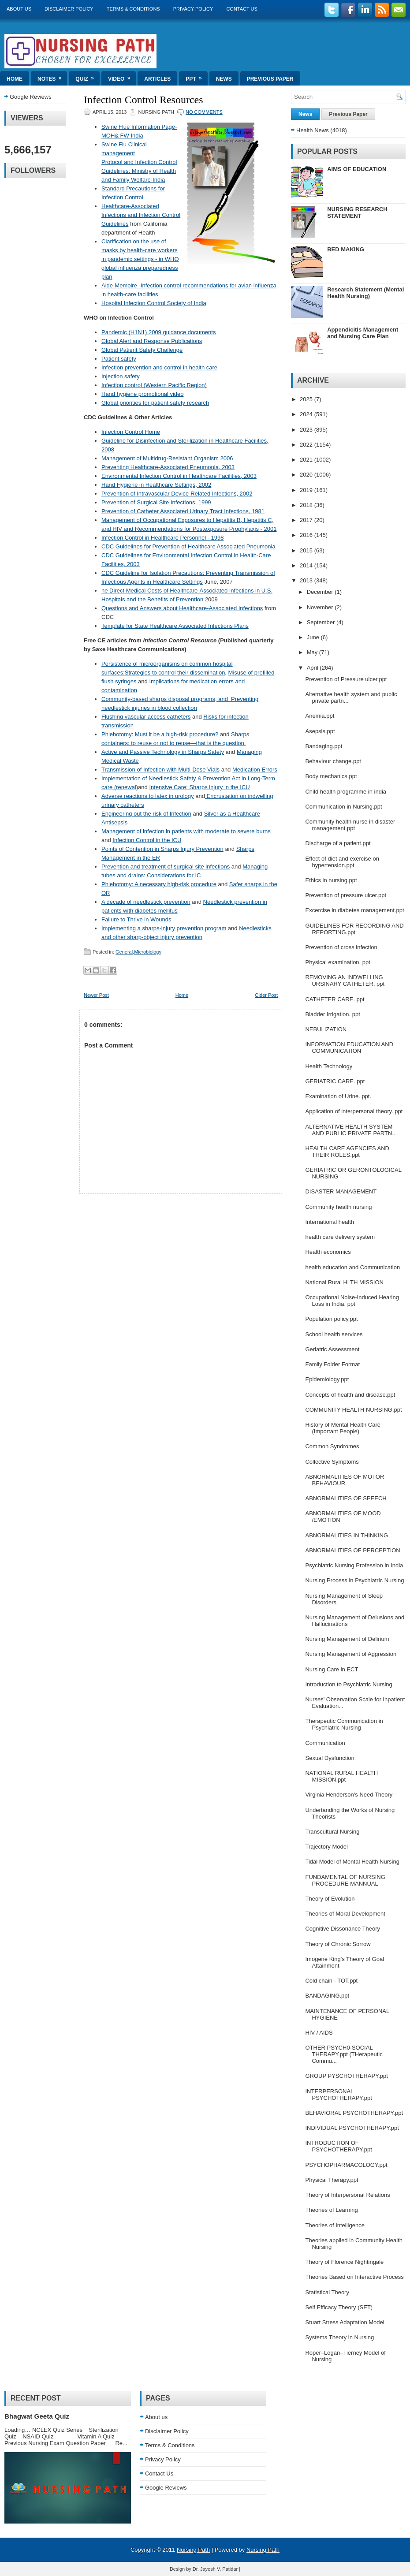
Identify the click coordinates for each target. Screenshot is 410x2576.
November (321, 607)
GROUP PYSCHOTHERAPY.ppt (346, 2076)
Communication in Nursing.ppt (343, 806)
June (314, 637)
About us (19, 8)
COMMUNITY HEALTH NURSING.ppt (353, 1409)
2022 (307, 444)
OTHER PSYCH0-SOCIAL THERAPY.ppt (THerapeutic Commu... (343, 2054)
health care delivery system (340, 1237)
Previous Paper (270, 79)
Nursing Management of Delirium (347, 1639)
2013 (307, 580)
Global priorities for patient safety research (155, 402)
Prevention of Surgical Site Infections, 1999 (156, 502)
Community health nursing (338, 1207)
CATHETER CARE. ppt (334, 999)
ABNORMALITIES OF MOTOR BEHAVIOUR (344, 1480)
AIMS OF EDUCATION (356, 169)
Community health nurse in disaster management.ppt (350, 824)
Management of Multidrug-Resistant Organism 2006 (167, 458)
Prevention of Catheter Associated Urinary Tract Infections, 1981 (183, 511)
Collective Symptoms (331, 1461)
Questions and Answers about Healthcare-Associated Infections (182, 608)
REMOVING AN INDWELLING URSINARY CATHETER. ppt (344, 980)
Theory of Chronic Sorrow (337, 1944)
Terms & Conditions (133, 8)
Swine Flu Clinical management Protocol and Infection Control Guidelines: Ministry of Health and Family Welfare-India (139, 162)
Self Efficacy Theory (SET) (339, 2307)
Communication (325, 1743)
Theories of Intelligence (334, 2225)
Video (122, 76)
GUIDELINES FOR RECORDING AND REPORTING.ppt (354, 929)
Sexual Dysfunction (329, 1758)
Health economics (327, 1252)
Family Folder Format (332, 1364)
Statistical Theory (327, 2292)
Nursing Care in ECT (331, 1669)
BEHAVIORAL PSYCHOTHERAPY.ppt (354, 2113)
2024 (307, 414)
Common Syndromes (332, 1446)
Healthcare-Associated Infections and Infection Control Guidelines (140, 215)
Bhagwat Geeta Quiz (36, 2416)
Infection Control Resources (143, 99)
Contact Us (241, 8)
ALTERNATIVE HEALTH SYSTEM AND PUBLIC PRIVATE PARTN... (351, 1130)
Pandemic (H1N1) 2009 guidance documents (158, 332)
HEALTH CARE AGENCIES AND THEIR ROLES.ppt (347, 1151)
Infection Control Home (130, 432)
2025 (307, 399)
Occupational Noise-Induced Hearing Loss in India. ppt (352, 1300)
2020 (307, 474)
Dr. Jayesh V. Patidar (215, 2569)
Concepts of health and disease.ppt (350, 1394)
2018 (307, 505)
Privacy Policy (193, 8)
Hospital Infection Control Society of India (153, 303)
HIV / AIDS (318, 2032)
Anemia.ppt (319, 715)
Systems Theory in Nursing (339, 2337)
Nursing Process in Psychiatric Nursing (354, 1580)
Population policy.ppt (331, 1319)
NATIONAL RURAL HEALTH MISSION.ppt (341, 1776)
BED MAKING (345, 249)
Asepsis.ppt (320, 731)
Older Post (266, 995)
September (321, 622)
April (313, 667)
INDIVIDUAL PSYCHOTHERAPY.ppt (352, 2128)
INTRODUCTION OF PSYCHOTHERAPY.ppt (338, 2146)
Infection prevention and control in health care (159, 367)
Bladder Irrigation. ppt (332, 1014)
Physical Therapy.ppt (331, 2180)
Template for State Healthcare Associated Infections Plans (175, 626)
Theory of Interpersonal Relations (347, 2195)
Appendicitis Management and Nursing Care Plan (362, 332)
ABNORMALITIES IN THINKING (346, 1535)
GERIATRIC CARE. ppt (335, 1081)
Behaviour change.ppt (333, 761)
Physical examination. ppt (337, 962)
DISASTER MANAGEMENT (340, 1191)
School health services (333, 1334)
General (124, 951)
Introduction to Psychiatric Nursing (348, 1684)
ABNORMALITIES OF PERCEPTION (352, 1550)
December (321, 592)
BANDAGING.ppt (327, 1995)
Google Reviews (31, 96)
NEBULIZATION (326, 1029)
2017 (307, 520)
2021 (307, 459)
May (313, 652)
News (224, 79)
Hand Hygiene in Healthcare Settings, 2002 (156, 484)
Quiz (87, 76)
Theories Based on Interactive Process (354, 2277)
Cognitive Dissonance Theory (342, 1928)
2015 (307, 550)
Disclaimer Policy (69, 8)
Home (14, 79)
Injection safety (120, 376)
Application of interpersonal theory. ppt (354, 1111)
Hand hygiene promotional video (142, 394)
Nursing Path (193, 2549)
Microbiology (147, 951)
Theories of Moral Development (345, 1913)
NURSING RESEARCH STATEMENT (357, 212)
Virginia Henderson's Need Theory (348, 1794)
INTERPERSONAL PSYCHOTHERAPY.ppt (338, 2094)
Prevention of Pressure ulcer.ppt (346, 679)
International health (329, 1222)
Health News (312, 130)
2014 (307, 565)
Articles (157, 79)
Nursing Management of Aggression (350, 1654)
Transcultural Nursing (332, 1831)
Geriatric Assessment (332, 1349)
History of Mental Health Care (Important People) (342, 1428)
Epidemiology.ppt (327, 1379)
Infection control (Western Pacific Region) (154, 385)
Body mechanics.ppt (331, 776)
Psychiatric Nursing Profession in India (354, 1565)
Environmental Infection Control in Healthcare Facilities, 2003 (179, 476)
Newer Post (96, 995)
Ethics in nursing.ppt (331, 880)
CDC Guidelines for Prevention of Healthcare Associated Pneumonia (188, 546)
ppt (196, 76)
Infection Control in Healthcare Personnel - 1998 (162, 537)
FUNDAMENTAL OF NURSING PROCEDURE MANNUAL (345, 1880)
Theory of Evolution (329, 1898)
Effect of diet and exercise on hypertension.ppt (342, 862)
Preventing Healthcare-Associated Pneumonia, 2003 (168, 467)
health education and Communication (352, 1267)
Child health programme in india (345, 791)
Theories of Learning (331, 2210)
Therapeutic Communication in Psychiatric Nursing (344, 1724)
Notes (52, 76)
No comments (204, 112)
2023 (307, 429)
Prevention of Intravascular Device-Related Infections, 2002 (177, 493)
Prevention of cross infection (341, 947)
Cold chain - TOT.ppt (331, 1980)
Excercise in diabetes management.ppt (354, 910)
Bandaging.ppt (323, 746)
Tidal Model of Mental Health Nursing (352, 1861)
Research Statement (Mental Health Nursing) (365, 292)
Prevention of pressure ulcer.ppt (345, 895)
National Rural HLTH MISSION (344, 1282)
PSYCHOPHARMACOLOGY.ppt (346, 2165)
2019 (307, 490)
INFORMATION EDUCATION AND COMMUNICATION (349, 1047)
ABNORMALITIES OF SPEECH (345, 1498)
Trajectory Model (326, 1846)
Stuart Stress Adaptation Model (344, 2322)
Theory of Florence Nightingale (344, 2262)
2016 (307, 535)
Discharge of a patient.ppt (337, 843)
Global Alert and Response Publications (151, 341)
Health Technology (328, 1066)
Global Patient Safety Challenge (142, 350)
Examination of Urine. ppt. (338, 1096)
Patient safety (118, 358)
